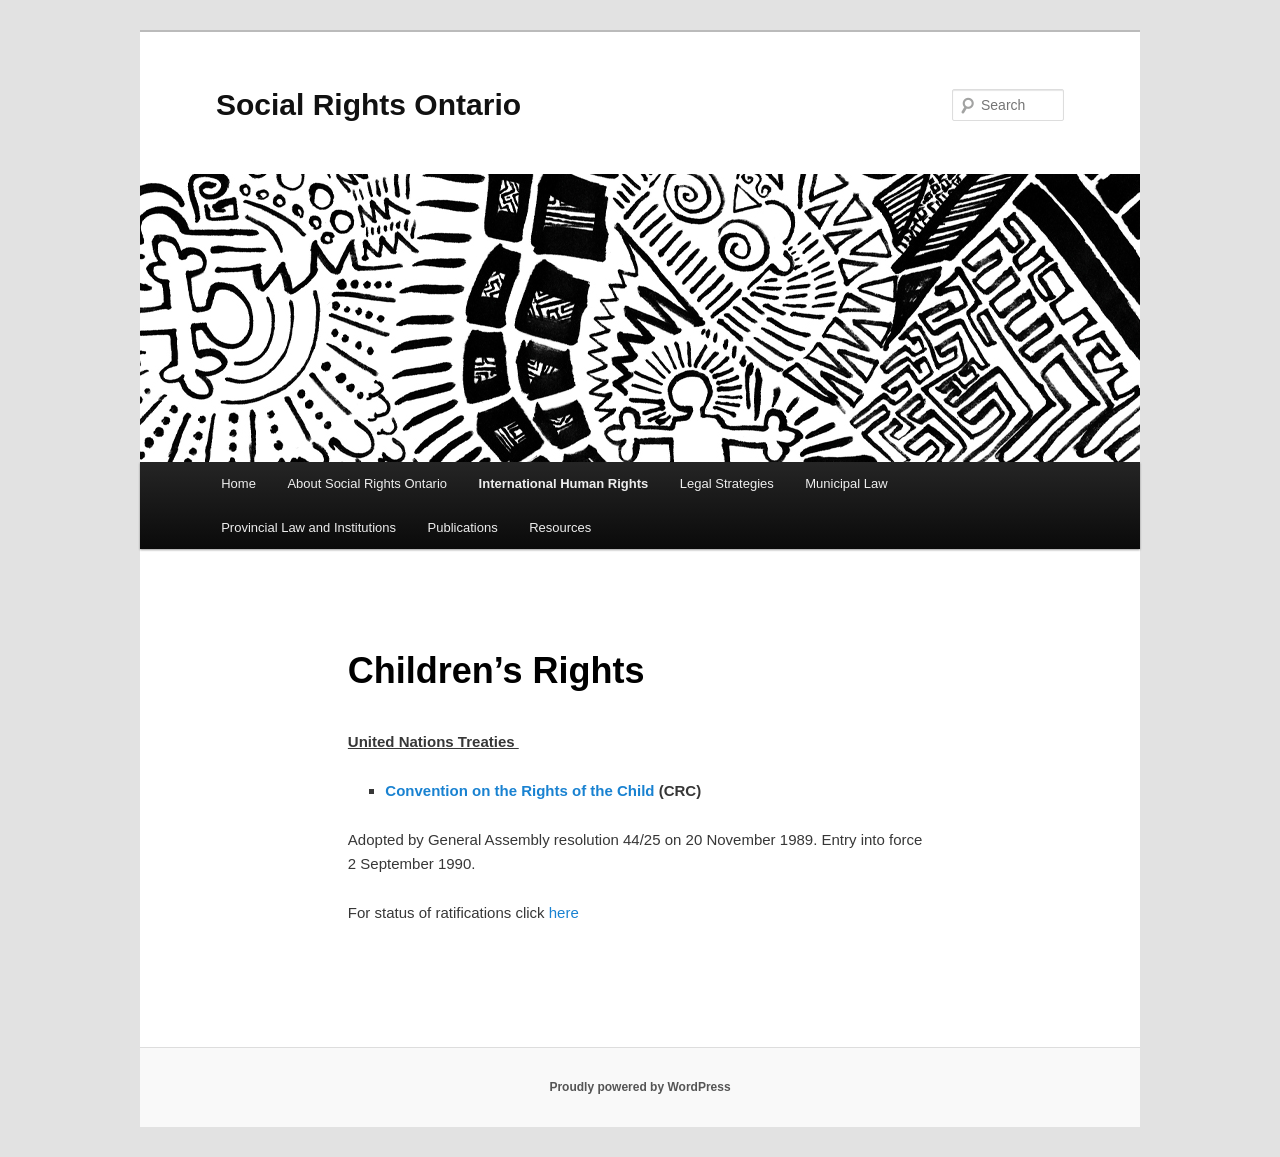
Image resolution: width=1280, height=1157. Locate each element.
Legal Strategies (727, 483)
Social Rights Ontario (368, 104)
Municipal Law (846, 483)
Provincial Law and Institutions (308, 527)
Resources (560, 527)
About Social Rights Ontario (367, 483)
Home (238, 483)
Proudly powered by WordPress (639, 1087)
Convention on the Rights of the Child (519, 790)
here (564, 912)
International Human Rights (564, 483)
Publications (463, 527)
